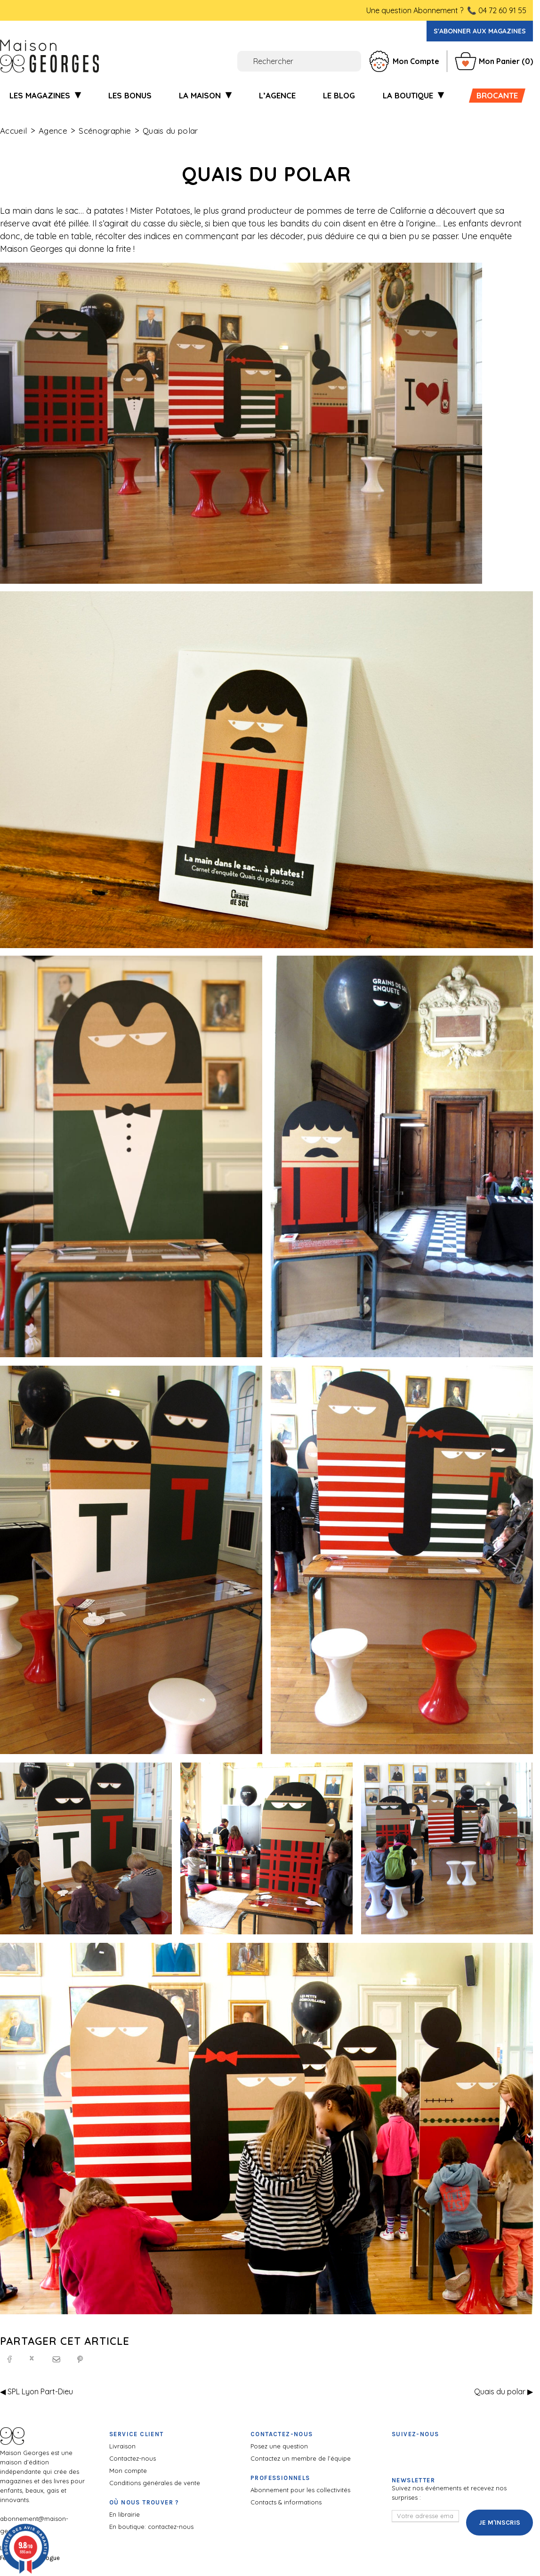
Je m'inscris (499, 2523)
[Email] (56, 2359)
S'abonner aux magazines (480, 31)
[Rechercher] (246, 61)
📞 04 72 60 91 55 (496, 10)
